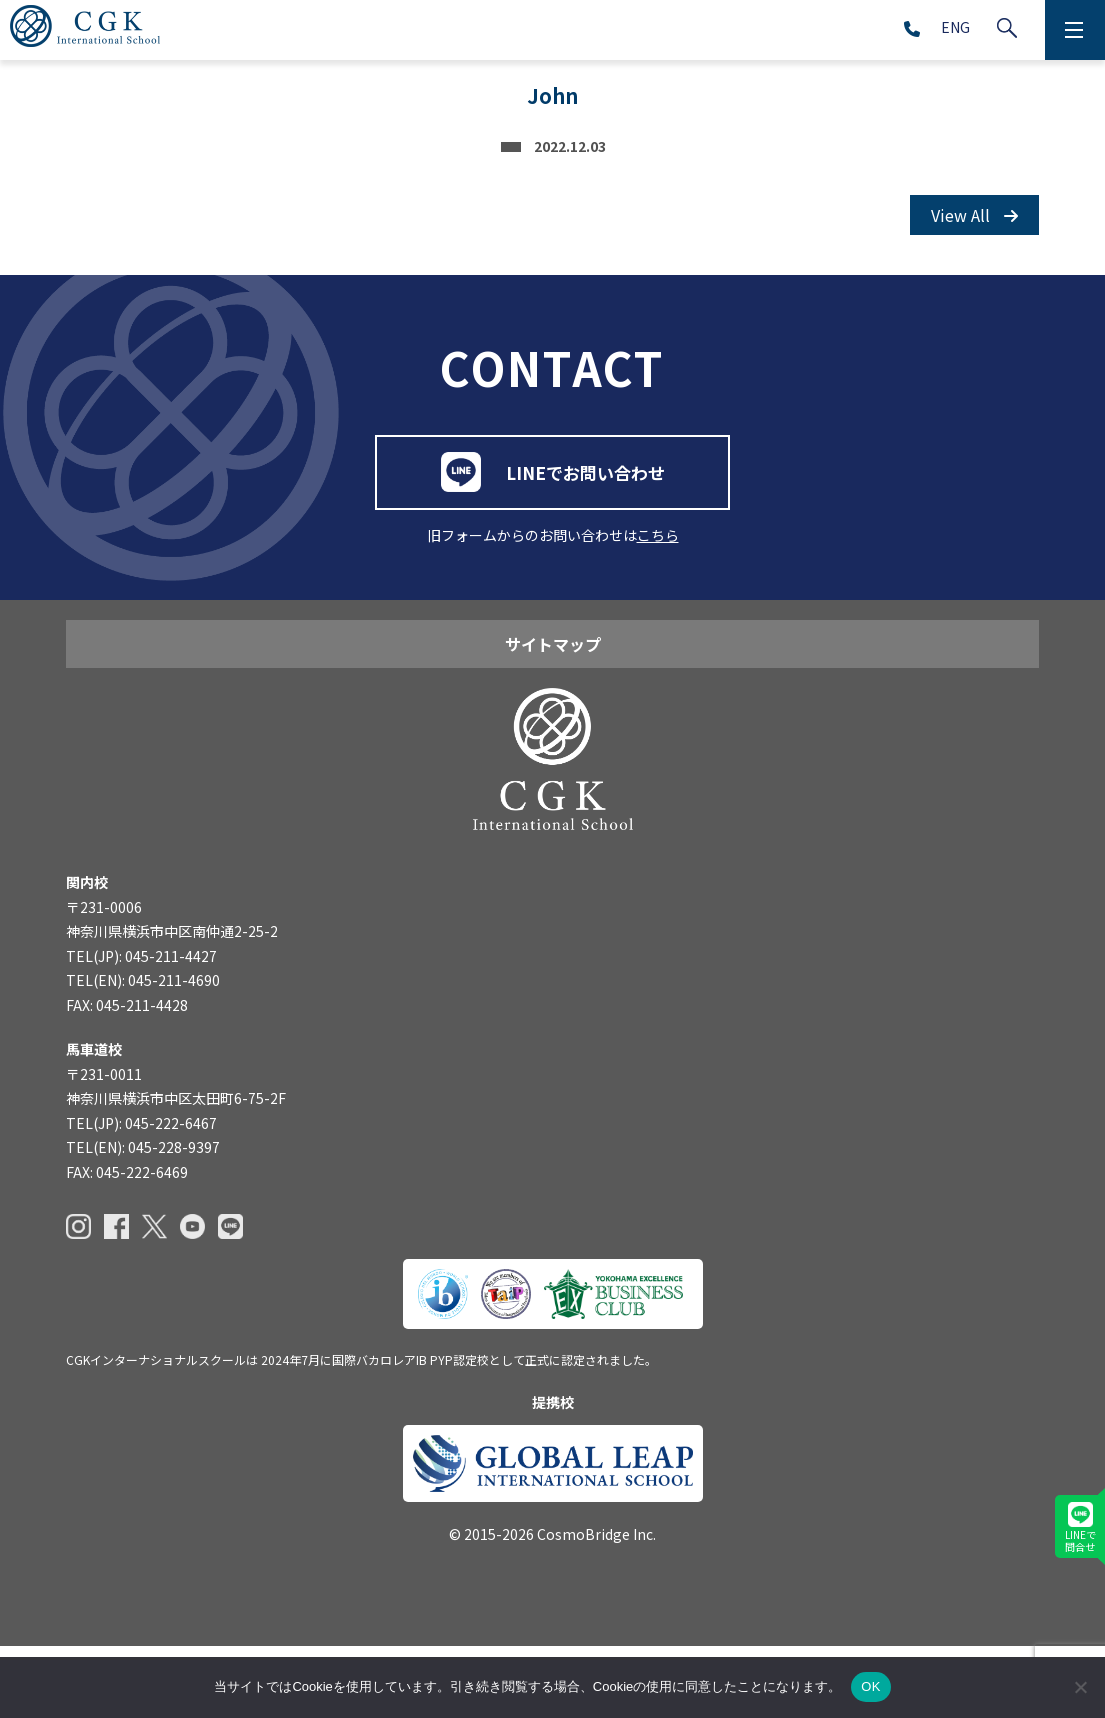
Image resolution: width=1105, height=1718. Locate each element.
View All (974, 215)
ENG (955, 27)
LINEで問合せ (1080, 1528)
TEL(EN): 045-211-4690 (143, 1052)
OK (870, 1686)
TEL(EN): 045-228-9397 (143, 1219)
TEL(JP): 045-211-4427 (141, 1028)
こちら (658, 579)
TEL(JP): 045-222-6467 (141, 1195)
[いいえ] (1080, 1687)
